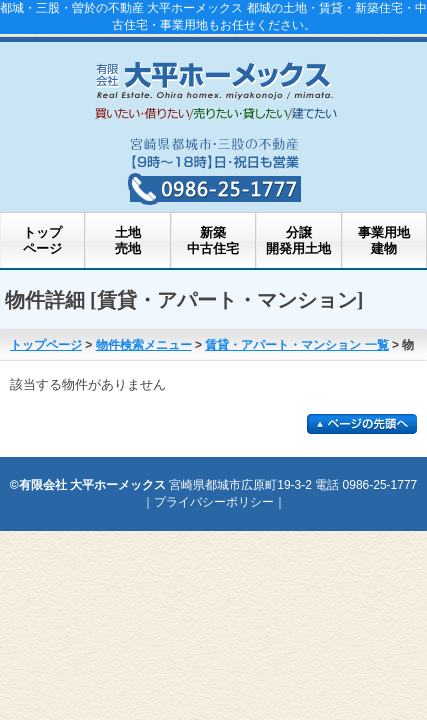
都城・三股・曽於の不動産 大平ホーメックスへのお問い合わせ (214, 167)
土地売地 (128, 240)
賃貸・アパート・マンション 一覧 (296, 345)
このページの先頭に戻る (362, 424)
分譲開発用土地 (298, 240)
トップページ (42, 240)
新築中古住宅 (213, 240)
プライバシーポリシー (214, 502)
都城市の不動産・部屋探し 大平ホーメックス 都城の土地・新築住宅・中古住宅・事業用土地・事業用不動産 (214, 87)
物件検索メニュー (144, 345)
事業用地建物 (384, 240)
